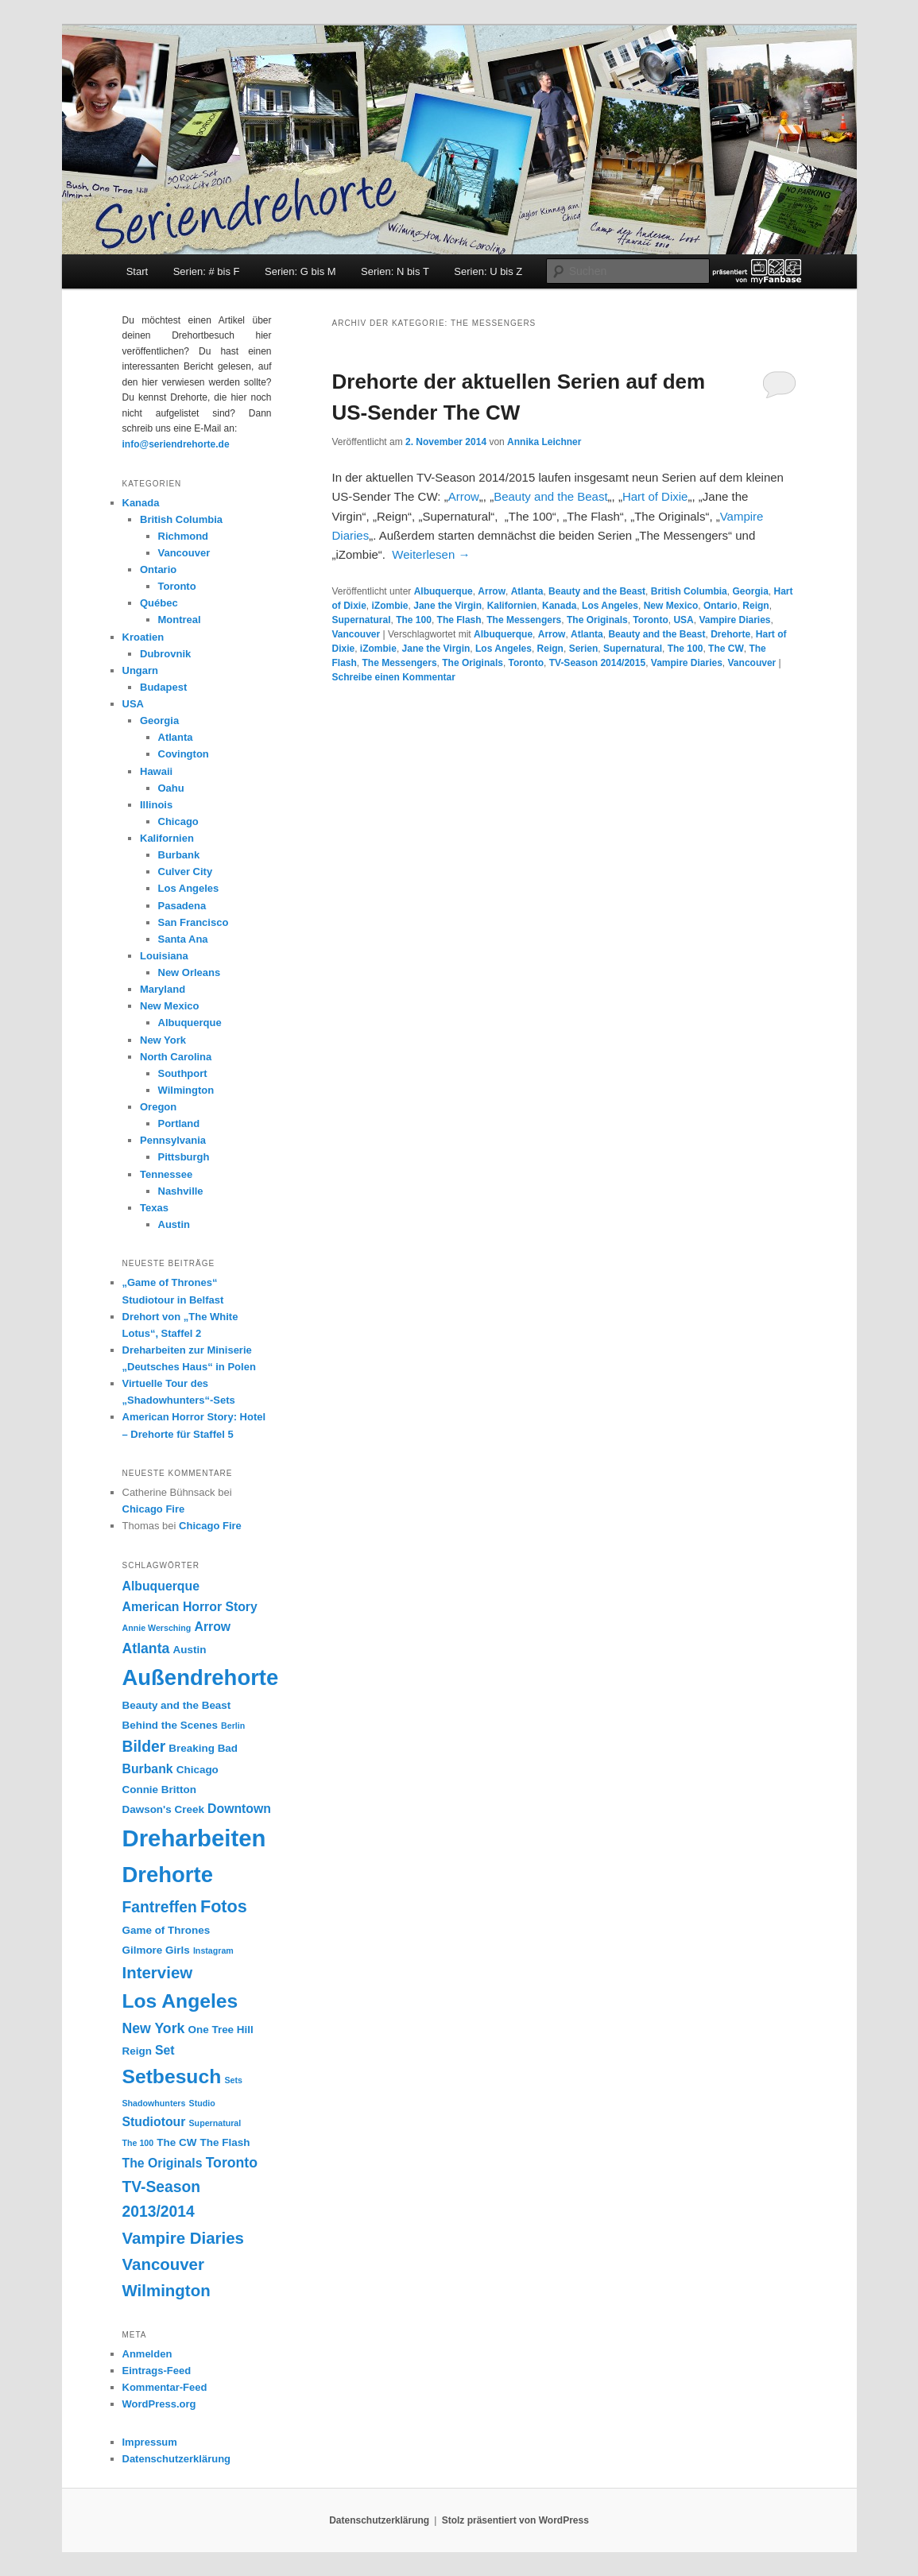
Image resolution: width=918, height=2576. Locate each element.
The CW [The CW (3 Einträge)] (176, 2142)
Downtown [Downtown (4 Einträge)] (239, 1808)
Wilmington (186, 1090)
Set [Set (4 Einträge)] (165, 2050)
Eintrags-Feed (157, 2371)
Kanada (559, 605)
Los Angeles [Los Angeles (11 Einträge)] (180, 2001)
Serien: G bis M (300, 271)
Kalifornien (512, 605)
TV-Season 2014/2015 (597, 662)
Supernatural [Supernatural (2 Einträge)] (215, 2123)
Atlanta (527, 591)
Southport (182, 1073)
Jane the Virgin (447, 605)
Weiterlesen (431, 554)
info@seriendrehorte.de (176, 444)
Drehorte (730, 634)
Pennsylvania (173, 1140)
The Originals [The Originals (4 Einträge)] (162, 2163)
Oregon (158, 1107)
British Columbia (689, 591)
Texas (154, 1208)
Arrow (463, 496)
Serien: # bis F (206, 271)
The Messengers (523, 620)
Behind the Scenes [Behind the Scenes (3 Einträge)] (170, 1725)
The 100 (414, 620)
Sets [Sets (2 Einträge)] (233, 2080)
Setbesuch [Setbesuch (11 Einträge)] (172, 2076)
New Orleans (189, 972)
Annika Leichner (544, 441)
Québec (159, 603)
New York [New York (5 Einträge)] (153, 2028)
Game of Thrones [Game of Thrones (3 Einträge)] (166, 1930)
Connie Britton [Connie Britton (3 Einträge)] (159, 1789)
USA (683, 620)
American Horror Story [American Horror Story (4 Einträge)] (190, 1606)
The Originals (597, 620)
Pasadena (182, 906)
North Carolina (175, 1057)
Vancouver (356, 634)
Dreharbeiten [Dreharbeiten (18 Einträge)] (194, 1838)
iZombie (390, 605)
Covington (183, 754)
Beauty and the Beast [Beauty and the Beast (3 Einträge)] (176, 1705)
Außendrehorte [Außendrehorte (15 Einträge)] (200, 1677)
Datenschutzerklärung (176, 2459)
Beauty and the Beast (550, 496)
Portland (179, 1123)
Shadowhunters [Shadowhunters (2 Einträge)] (154, 2103)
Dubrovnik (165, 654)
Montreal (179, 620)
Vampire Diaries (734, 620)
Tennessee (166, 1174)
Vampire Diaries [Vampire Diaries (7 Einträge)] (183, 2238)
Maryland (162, 989)
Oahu (171, 788)
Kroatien (143, 637)
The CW (726, 648)
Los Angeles (610, 605)
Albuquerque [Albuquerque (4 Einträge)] (160, 1586)
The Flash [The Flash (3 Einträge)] (225, 2142)
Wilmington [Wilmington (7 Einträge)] (166, 2290)
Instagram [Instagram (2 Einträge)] (213, 1950)
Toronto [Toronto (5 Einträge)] (232, 2163)
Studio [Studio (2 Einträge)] (202, 2103)
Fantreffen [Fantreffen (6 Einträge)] (159, 1907)
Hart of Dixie (655, 496)
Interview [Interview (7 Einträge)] (157, 1972)
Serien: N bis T (395, 271)
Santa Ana (183, 939)
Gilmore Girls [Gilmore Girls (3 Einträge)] (156, 1950)
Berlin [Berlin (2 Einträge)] (233, 1725)
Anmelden (147, 2354)
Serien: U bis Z (488, 271)
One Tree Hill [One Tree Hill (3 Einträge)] (221, 2030)
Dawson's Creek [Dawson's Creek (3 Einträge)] (163, 1809)
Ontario (720, 605)
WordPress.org (159, 2404)
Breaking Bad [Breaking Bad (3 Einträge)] (203, 1748)
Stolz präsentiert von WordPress (515, 2520)
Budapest (163, 687)
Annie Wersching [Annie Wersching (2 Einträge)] (157, 1628)
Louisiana (164, 956)
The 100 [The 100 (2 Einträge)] (138, 2143)
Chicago (178, 821)
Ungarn (140, 670)
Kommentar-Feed (164, 2387)
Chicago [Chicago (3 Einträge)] (197, 1770)
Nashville (180, 1191)
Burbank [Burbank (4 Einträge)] (147, 1769)
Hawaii (156, 771)
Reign (755, 605)
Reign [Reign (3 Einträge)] (137, 2051)
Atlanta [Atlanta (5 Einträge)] (146, 1648)
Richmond (183, 536)
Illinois (156, 805)
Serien (583, 648)
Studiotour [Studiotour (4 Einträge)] (154, 2122)
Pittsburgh (184, 1157)
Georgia (750, 591)
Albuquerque (443, 591)
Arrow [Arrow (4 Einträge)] (213, 1626)
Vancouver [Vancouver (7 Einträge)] (163, 2264)
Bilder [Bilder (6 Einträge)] (144, 1746)
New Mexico (671, 605)
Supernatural (361, 620)
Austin (174, 1224)
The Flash (459, 620)
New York (163, 1040)
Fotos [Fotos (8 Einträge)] (223, 1906)
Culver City (185, 871)
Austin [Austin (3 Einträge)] (190, 1650)
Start (137, 271)
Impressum (149, 2442)
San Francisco (193, 922)
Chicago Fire (153, 1509)
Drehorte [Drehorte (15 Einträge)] (167, 1874)
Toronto (650, 620)
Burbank (179, 855)
